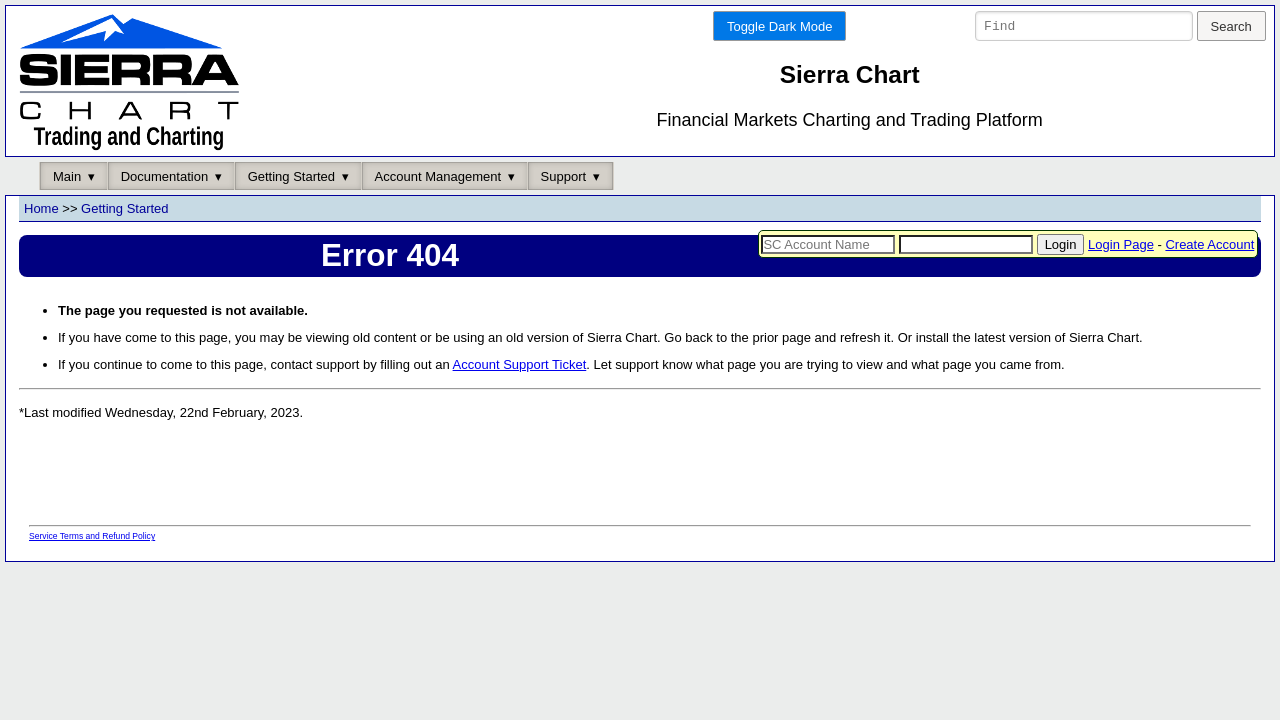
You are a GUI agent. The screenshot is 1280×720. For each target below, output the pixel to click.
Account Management (438, 176)
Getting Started (291, 176)
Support (564, 176)
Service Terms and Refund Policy (92, 537)
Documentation (164, 176)
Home (41, 209)
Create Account (1209, 244)
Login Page (1121, 244)
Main (67, 176)
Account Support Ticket (520, 365)
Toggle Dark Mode (780, 26)
